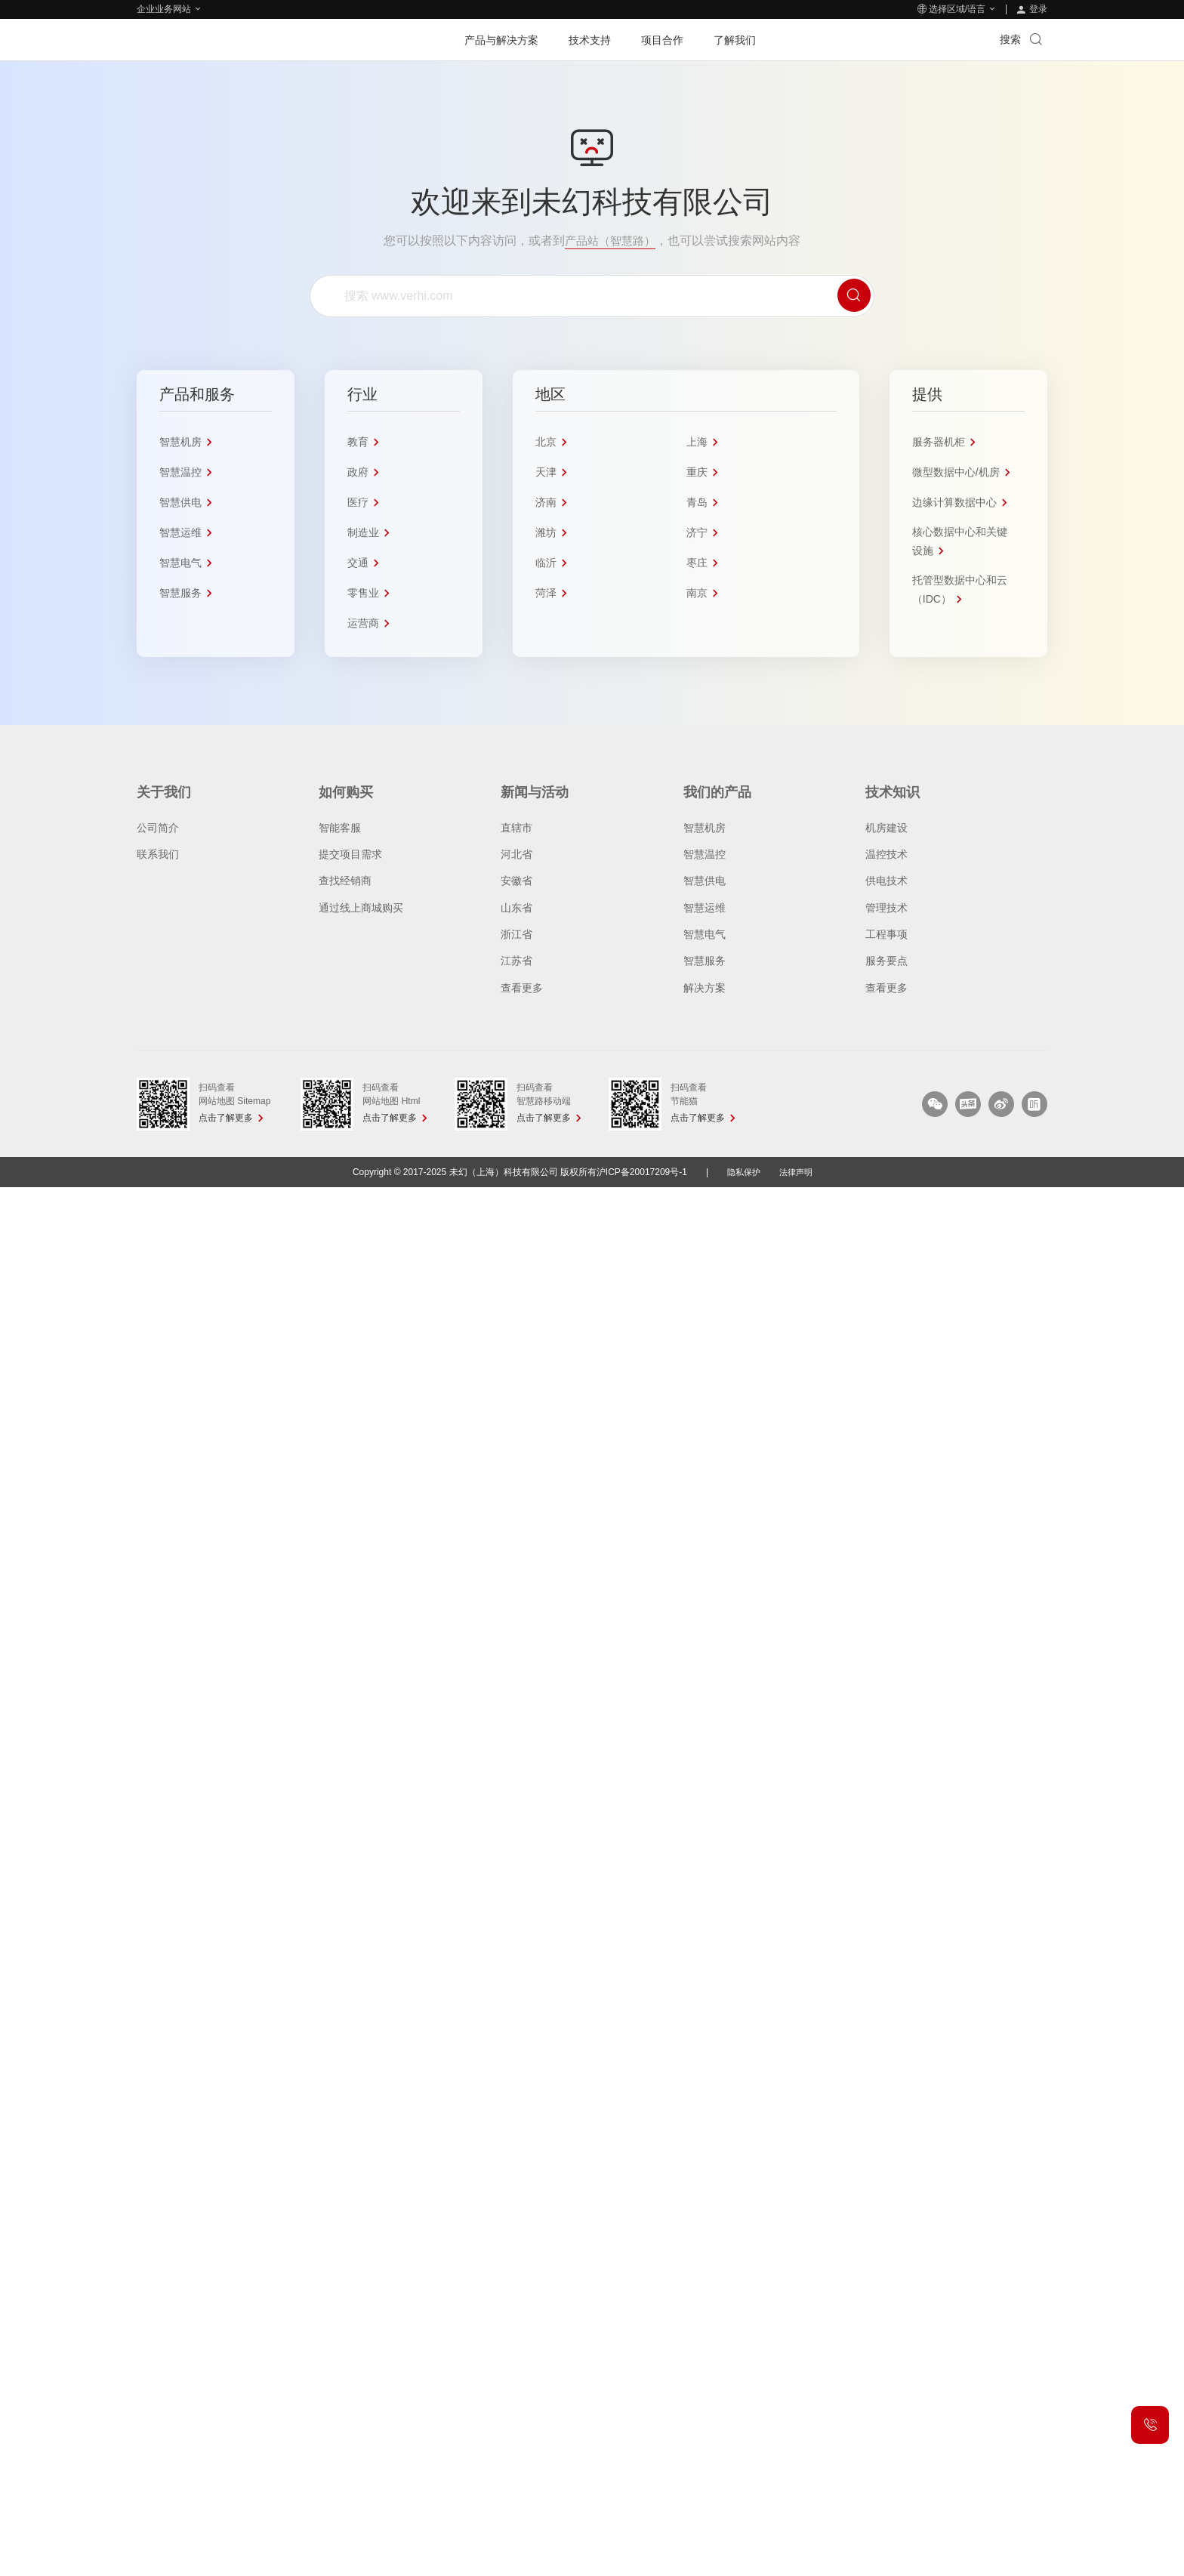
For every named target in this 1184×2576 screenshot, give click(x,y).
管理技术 (886, 908)
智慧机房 (704, 828)
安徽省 (516, 881)
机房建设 (886, 828)
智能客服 (340, 828)
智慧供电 (704, 881)
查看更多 (522, 988)
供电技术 (886, 881)
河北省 (516, 854)
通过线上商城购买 (361, 908)
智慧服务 (704, 961)
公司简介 (158, 828)
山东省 (516, 908)
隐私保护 (742, 1172)
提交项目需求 (350, 854)
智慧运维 (704, 908)
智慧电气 (704, 934)
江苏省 (516, 961)
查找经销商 (345, 881)
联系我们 (158, 854)
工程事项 (886, 934)
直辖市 (516, 828)
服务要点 (886, 961)
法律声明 (797, 1172)
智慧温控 (704, 854)
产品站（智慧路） (610, 240)
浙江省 (516, 934)
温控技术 (886, 854)
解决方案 (704, 988)
